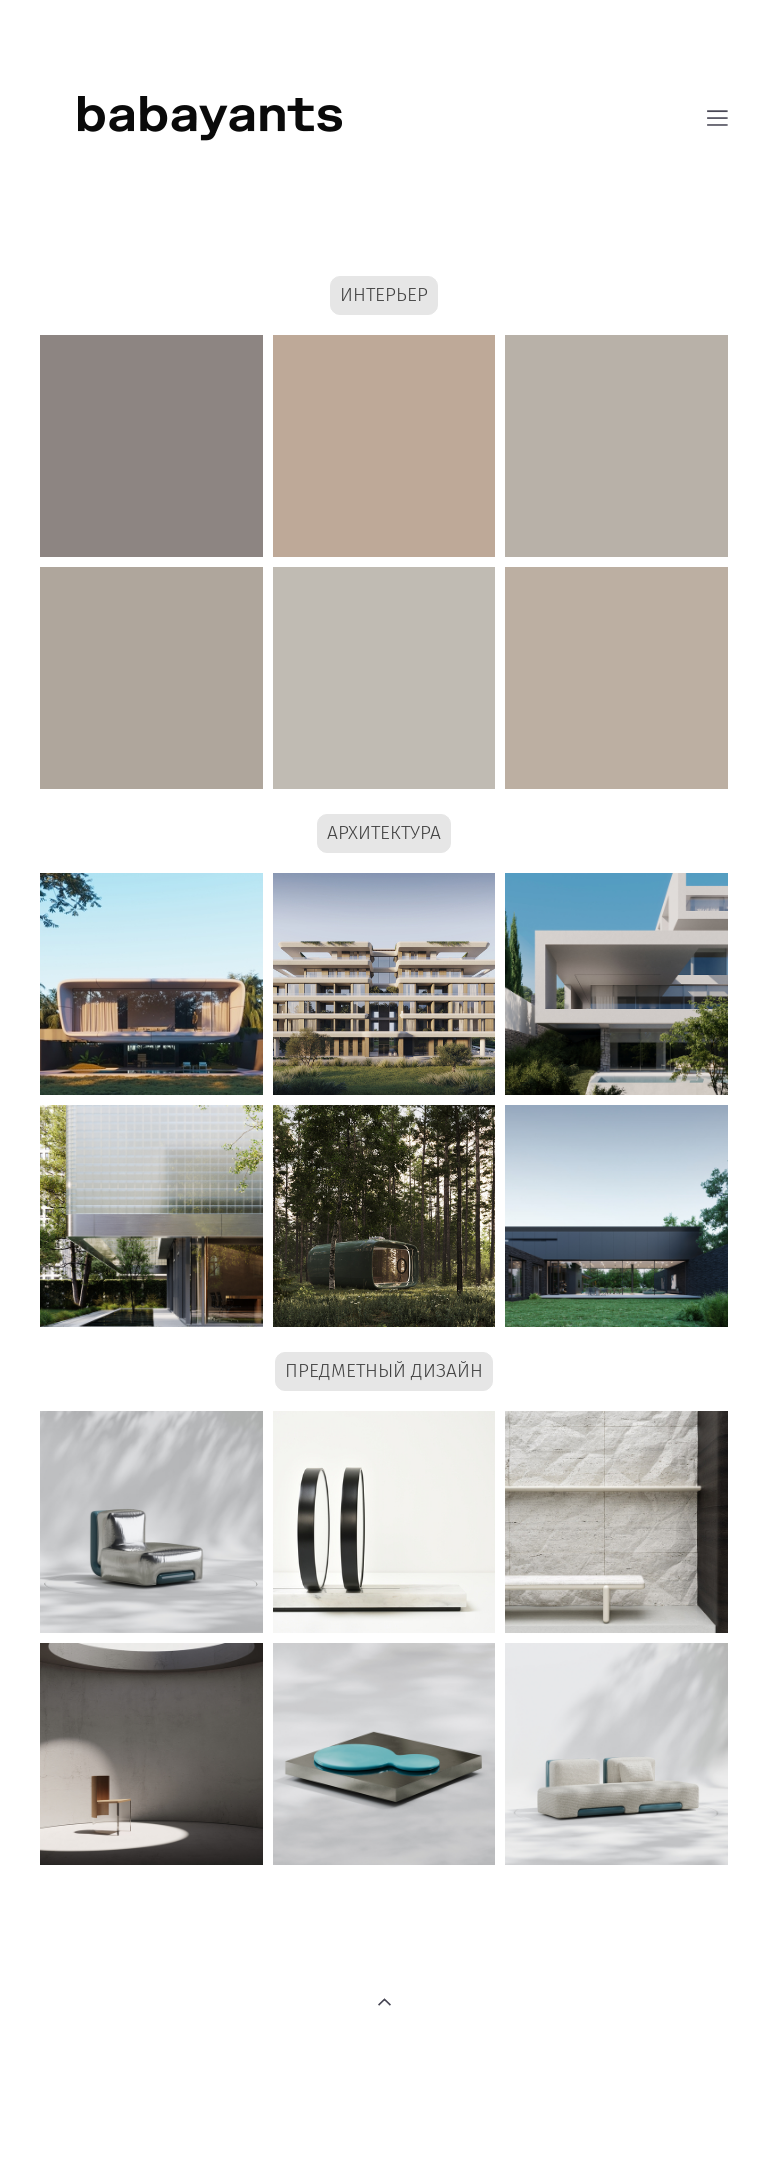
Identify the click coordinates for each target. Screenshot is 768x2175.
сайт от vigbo (384, 2128)
